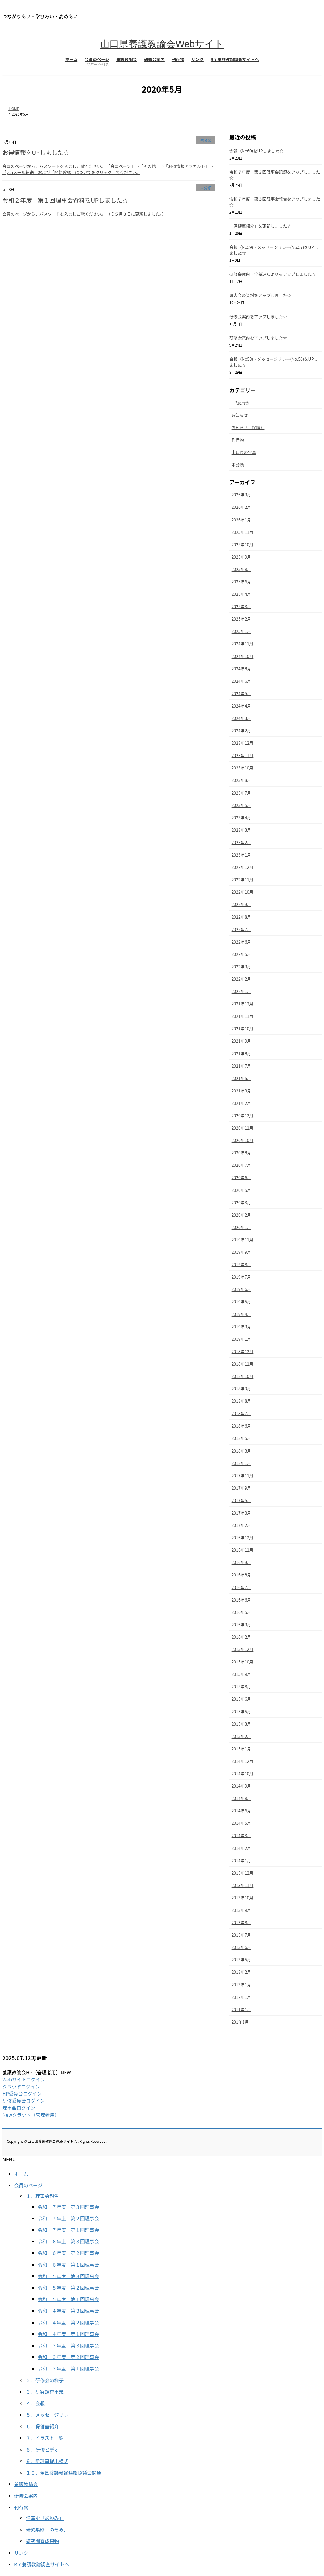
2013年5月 (241, 1960)
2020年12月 (243, 1115)
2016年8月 (241, 1575)
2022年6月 (241, 942)
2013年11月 (243, 1885)
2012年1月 (241, 1997)
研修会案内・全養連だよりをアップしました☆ (272, 274)
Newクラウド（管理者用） (30, 2114)
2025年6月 (241, 582)
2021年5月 (241, 1078)
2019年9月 (241, 1252)
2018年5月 (241, 1438)
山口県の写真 (244, 452)
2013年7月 (241, 1935)
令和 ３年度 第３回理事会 (68, 2345)
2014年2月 (241, 1848)
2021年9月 (241, 1041)
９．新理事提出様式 (47, 2461)
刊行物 (238, 440)
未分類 (205, 140)
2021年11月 (243, 1016)
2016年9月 (241, 1562)
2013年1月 (241, 1985)
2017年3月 (241, 1513)
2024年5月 (241, 693)
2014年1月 (241, 1860)
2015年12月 (243, 1649)
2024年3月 (241, 718)
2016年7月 (241, 1587)
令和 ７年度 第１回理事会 (68, 2229)
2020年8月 (241, 1153)
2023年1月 (241, 855)
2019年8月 (241, 1264)
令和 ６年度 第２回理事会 (68, 2252)
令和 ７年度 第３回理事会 (68, 2206)
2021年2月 (241, 1103)
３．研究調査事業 (45, 2391)
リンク (21, 2552)
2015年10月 (243, 1662)
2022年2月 (241, 979)
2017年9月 (241, 1488)
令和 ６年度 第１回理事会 (68, 2264)
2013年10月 (243, 1898)
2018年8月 (241, 1401)
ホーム (21, 2173)
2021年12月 (243, 1004)
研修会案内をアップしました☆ (258, 316)
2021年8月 (241, 1053)
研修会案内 (26, 2495)
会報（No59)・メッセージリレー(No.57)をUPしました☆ (273, 250)
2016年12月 (243, 1537)
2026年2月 (241, 507)
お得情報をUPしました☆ (35, 152)
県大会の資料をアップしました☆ (260, 295)
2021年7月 (241, 1066)
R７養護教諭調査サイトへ (41, 2564)
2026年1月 (241, 520)
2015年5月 (241, 1711)
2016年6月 (241, 1600)
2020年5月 (241, 1190)
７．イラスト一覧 (45, 2437)
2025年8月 (241, 569)
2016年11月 (243, 1550)
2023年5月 (241, 805)
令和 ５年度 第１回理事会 (68, 2299)
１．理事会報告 (42, 2195)
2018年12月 (243, 1351)
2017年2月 (241, 1525)
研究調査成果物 (42, 2540)
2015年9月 (241, 1674)
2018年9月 (241, 1389)
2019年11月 (243, 1240)
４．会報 (35, 2403)
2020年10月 (243, 1140)
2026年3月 (241, 495)
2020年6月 (241, 1177)
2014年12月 (243, 1761)
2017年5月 (241, 1500)
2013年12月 (243, 1873)
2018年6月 (241, 1426)
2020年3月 (241, 1202)
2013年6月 (241, 1947)
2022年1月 (241, 991)
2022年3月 (241, 966)
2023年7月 (241, 793)
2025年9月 (241, 557)
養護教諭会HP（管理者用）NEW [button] (36, 2072)
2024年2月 (241, 731)
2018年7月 (241, 1413)
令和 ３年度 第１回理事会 (68, 2368)
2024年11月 (243, 644)
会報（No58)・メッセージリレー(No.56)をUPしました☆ (273, 362)
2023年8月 (241, 780)
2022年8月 (241, 917)
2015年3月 (241, 1724)
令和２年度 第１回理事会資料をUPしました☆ (65, 200)
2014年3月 (241, 1835)
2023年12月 (243, 743)
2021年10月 (243, 1028)
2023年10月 (243, 768)
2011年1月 (241, 2009)
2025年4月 (241, 594)
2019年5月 (241, 1302)
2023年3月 (241, 830)
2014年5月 (241, 1823)
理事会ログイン (18, 2107)
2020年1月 (241, 1227)
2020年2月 (241, 1215)
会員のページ (28, 2185)
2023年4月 (241, 818)
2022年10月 (243, 892)
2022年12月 (243, 867)
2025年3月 (241, 606)
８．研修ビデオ (42, 2449)
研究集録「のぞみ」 (47, 2529)
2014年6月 (241, 1811)
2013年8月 (241, 1922)
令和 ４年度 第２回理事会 (68, 2322)
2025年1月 (241, 631)
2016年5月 (241, 1612)
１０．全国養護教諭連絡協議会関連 (63, 2472)
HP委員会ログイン (22, 2093)
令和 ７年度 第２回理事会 (68, 2218)
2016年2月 (241, 1637)
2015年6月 (241, 1699)
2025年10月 (243, 544)
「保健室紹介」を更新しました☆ (260, 226)
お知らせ (240, 415)
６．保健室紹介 (42, 2426)
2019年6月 (241, 1289)
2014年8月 (241, 1798)
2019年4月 (241, 1314)
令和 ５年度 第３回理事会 (68, 2276)
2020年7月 (241, 1165)
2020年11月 (243, 1128)
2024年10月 (243, 656)
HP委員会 (240, 403)
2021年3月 (241, 1091)
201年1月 (240, 2022)
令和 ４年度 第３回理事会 (68, 2310)
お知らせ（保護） (248, 427)
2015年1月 (241, 1749)
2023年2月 (241, 842)
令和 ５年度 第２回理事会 (68, 2287)
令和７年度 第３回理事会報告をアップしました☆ (274, 202)
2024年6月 (241, 681)
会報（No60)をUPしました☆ (256, 151)
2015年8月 (241, 1686)
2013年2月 (241, 1972)
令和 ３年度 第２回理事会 (68, 2356)
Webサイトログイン (23, 2079)
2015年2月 (241, 1736)
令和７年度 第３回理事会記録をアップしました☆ (274, 175)
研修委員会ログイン (23, 2100)
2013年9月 (241, 1910)
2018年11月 (243, 1364)
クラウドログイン (21, 2086)
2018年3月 (241, 1451)
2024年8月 (241, 669)
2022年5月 (241, 954)
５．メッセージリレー (49, 2414)
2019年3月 (241, 1327)
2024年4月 (241, 706)
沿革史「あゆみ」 (45, 2517)
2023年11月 (243, 755)
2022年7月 (241, 929)
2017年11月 (243, 1476)
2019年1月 (241, 1339)
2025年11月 (243, 532)
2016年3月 (241, 1624)
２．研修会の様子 (45, 2380)
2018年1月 (241, 1463)
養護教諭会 (26, 2484)
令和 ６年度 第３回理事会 (68, 2241)
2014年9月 (241, 1786)
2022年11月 (243, 879)
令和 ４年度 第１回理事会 (68, 2333)
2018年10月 (243, 1376)
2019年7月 (241, 1277)
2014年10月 (243, 1773)
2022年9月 (241, 904)
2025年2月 (241, 619)
